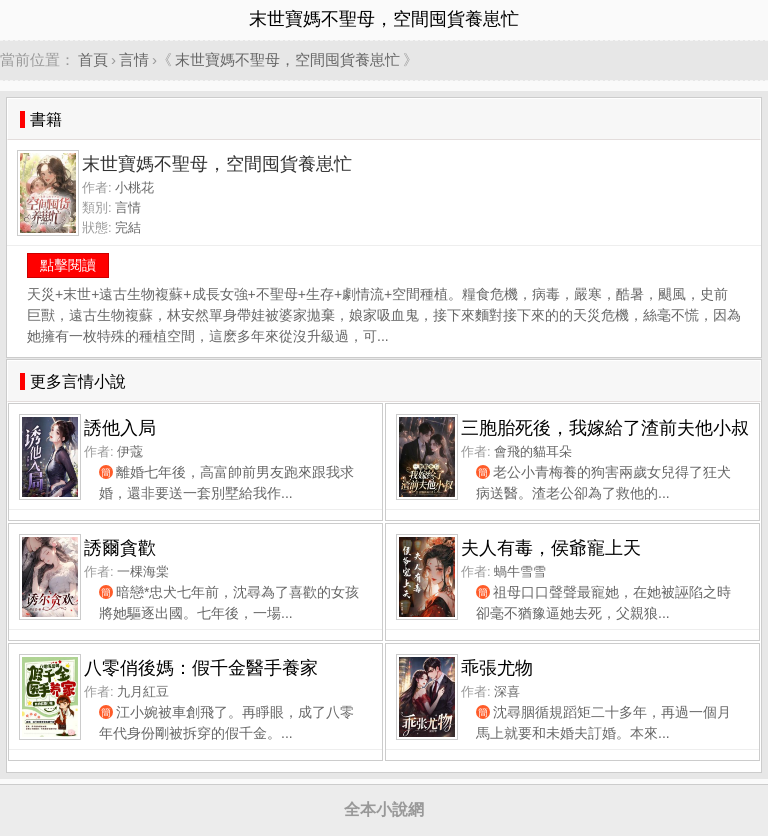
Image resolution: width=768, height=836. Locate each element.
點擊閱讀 (68, 265)
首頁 (93, 59)
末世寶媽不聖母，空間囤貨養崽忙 (287, 59)
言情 (134, 59)
